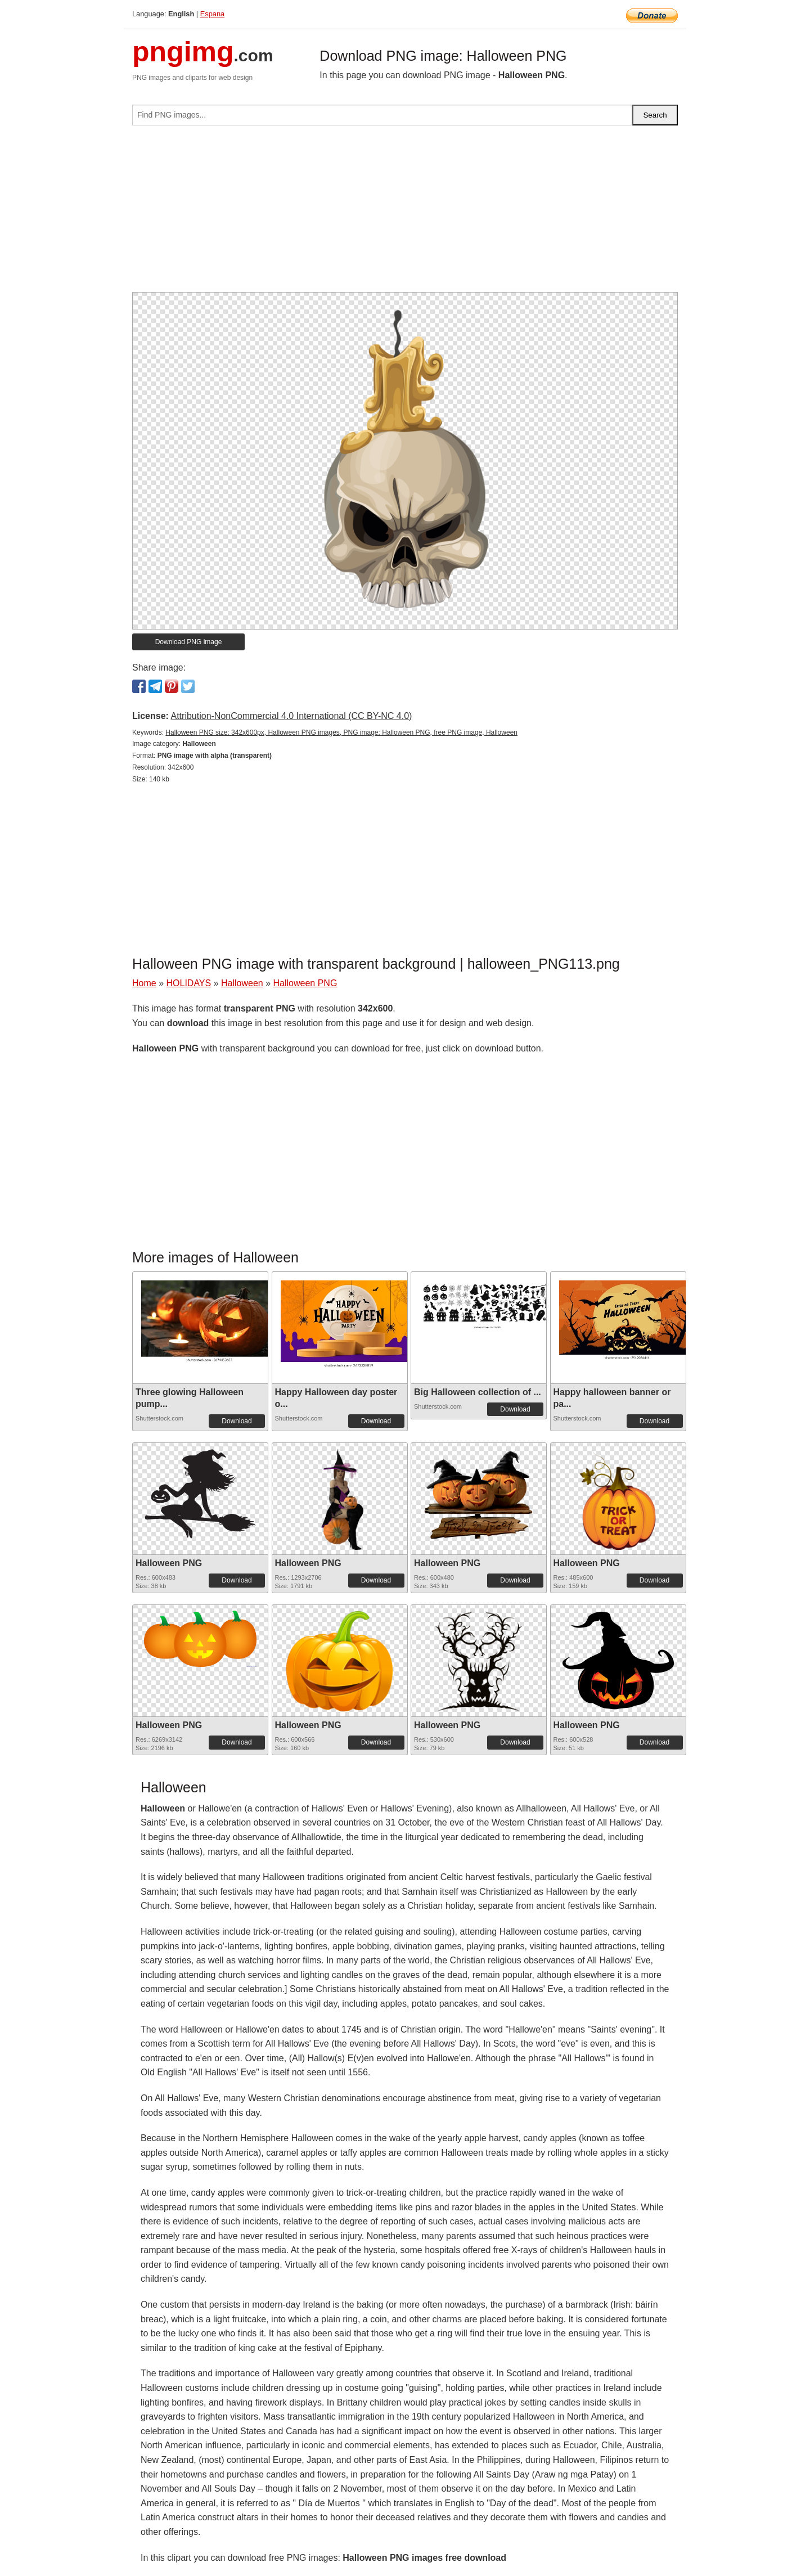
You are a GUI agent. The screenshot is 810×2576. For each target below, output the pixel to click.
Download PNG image (188, 642)
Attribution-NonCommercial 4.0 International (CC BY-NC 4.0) (291, 716)
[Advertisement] (405, 213)
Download (236, 1421)
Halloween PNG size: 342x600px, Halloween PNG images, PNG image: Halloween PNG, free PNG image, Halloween (341, 732)
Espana (212, 14)
